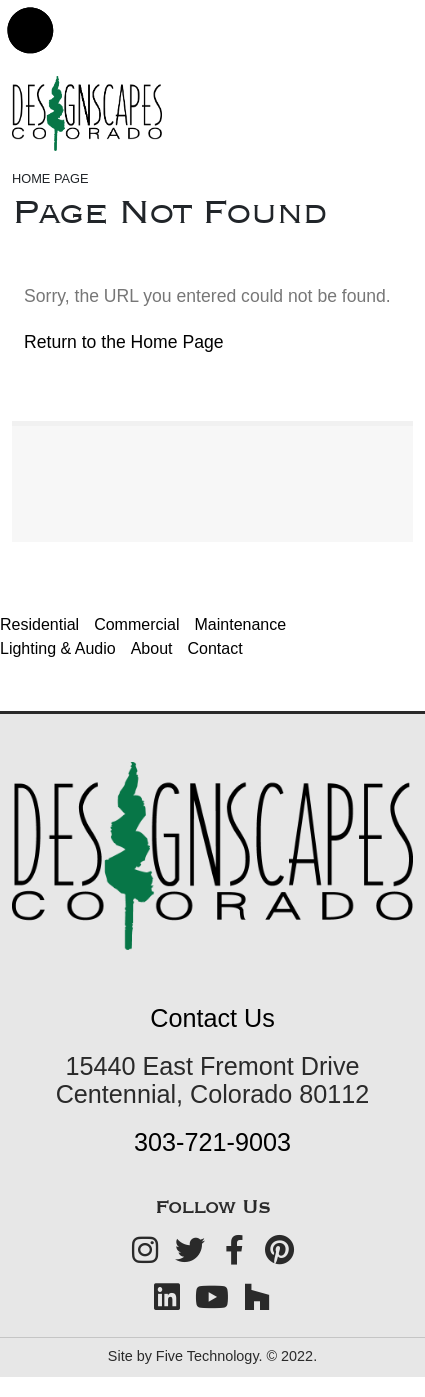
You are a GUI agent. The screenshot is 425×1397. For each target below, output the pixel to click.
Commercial (136, 624)
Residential (39, 624)
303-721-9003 (212, 1142)
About (152, 648)
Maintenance (241, 624)
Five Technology (207, 1356)
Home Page (50, 178)
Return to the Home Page (124, 342)
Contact (214, 648)
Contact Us (212, 1018)
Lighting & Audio (58, 648)
